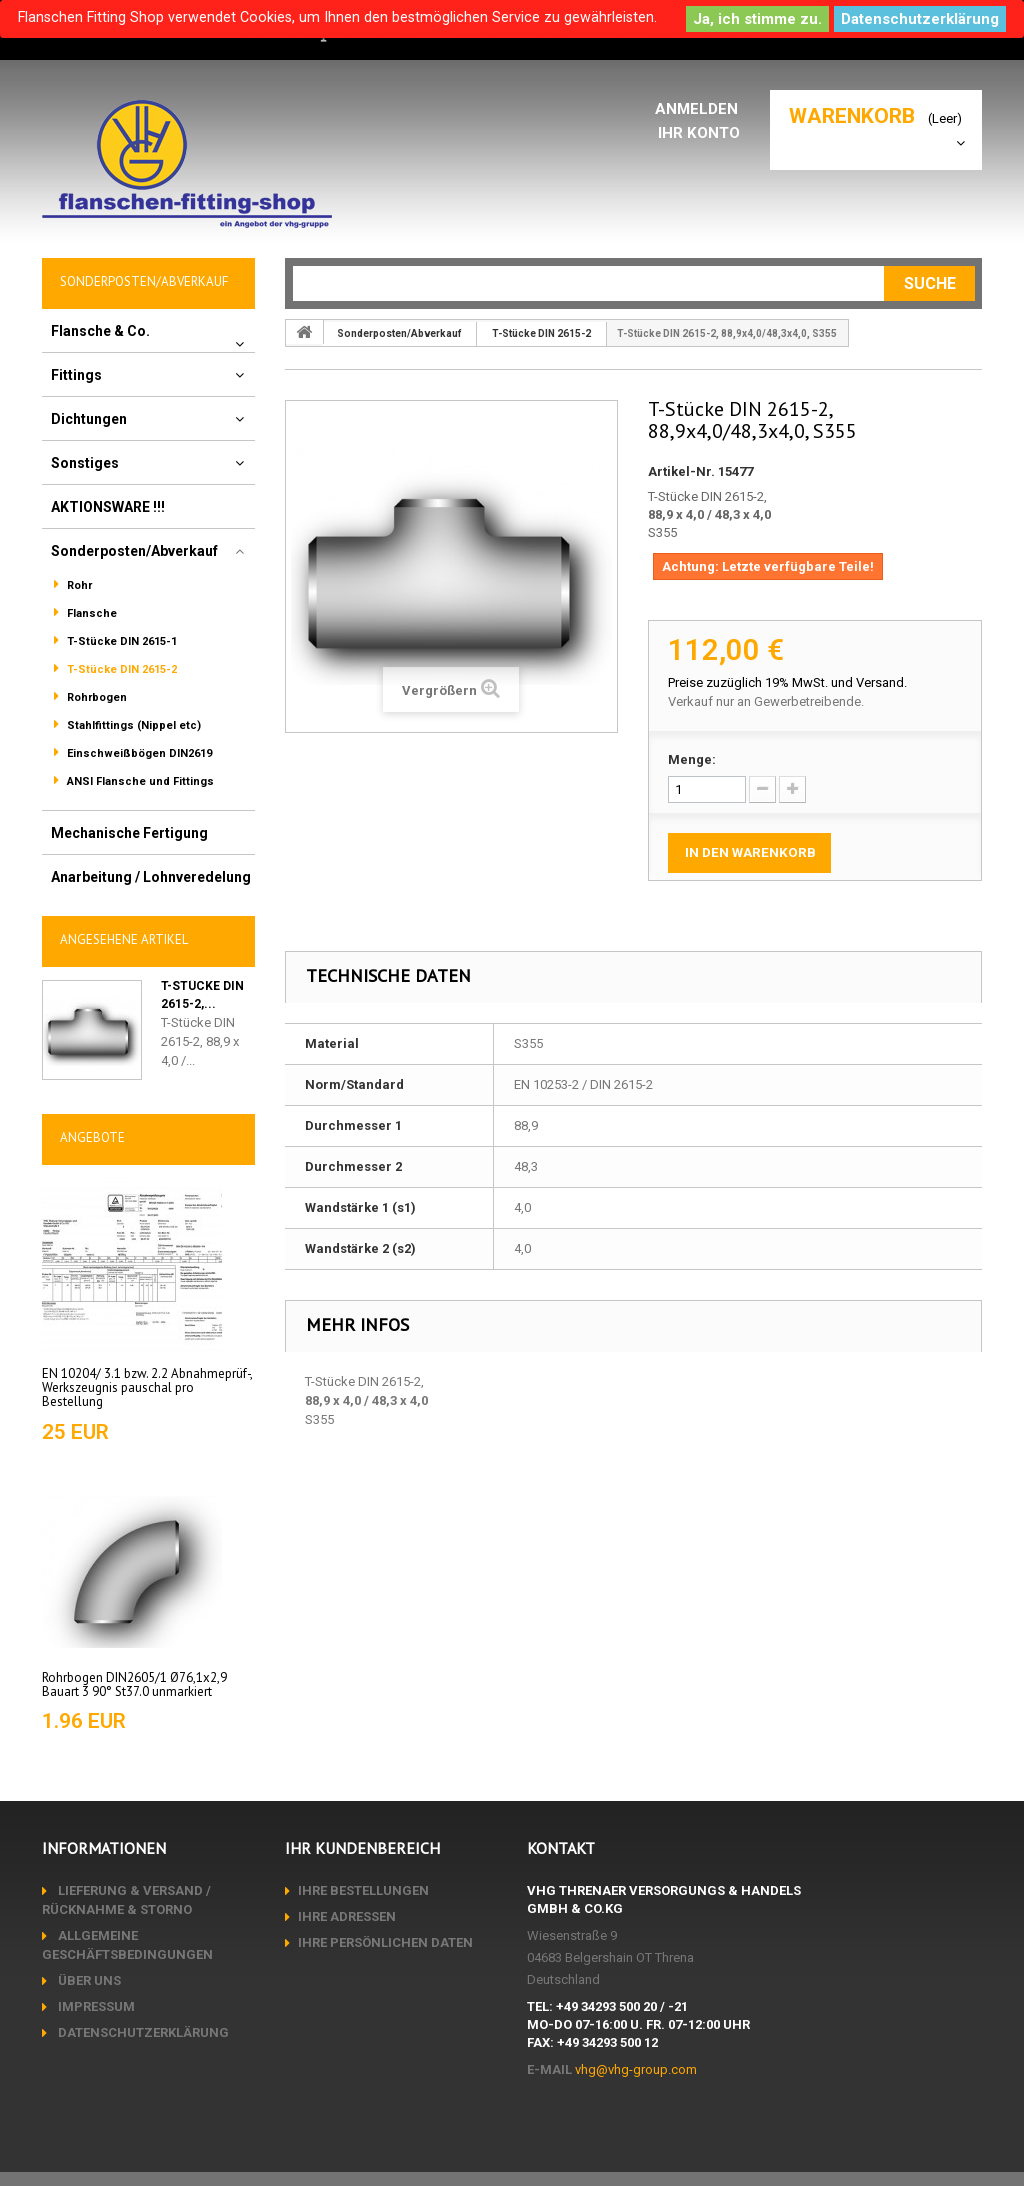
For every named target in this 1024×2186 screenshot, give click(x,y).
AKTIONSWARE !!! (108, 507)
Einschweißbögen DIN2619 (138, 753)
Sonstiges (85, 463)
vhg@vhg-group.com (636, 2069)
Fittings (76, 375)
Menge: (692, 759)
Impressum (95, 2006)
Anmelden (701, 108)
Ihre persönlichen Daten (385, 1942)
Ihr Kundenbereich (362, 1848)
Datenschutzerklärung (920, 19)
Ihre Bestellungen (363, 1890)
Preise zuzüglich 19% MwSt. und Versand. (787, 682)
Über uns (88, 1980)
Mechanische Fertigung (129, 833)
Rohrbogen (95, 697)
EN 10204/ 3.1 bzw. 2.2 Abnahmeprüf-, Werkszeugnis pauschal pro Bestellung (147, 1388)
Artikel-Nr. (681, 471)
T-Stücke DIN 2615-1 (120, 641)
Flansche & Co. (100, 331)
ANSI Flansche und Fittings (139, 781)
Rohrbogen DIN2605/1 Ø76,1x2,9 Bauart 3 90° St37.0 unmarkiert (134, 1684)
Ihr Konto (702, 132)
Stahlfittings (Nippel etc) (132, 725)
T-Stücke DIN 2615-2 (120, 669)
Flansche (90, 613)
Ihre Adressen (347, 1916)
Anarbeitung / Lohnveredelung (151, 877)
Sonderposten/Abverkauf (134, 551)
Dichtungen (89, 419)
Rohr (78, 585)
